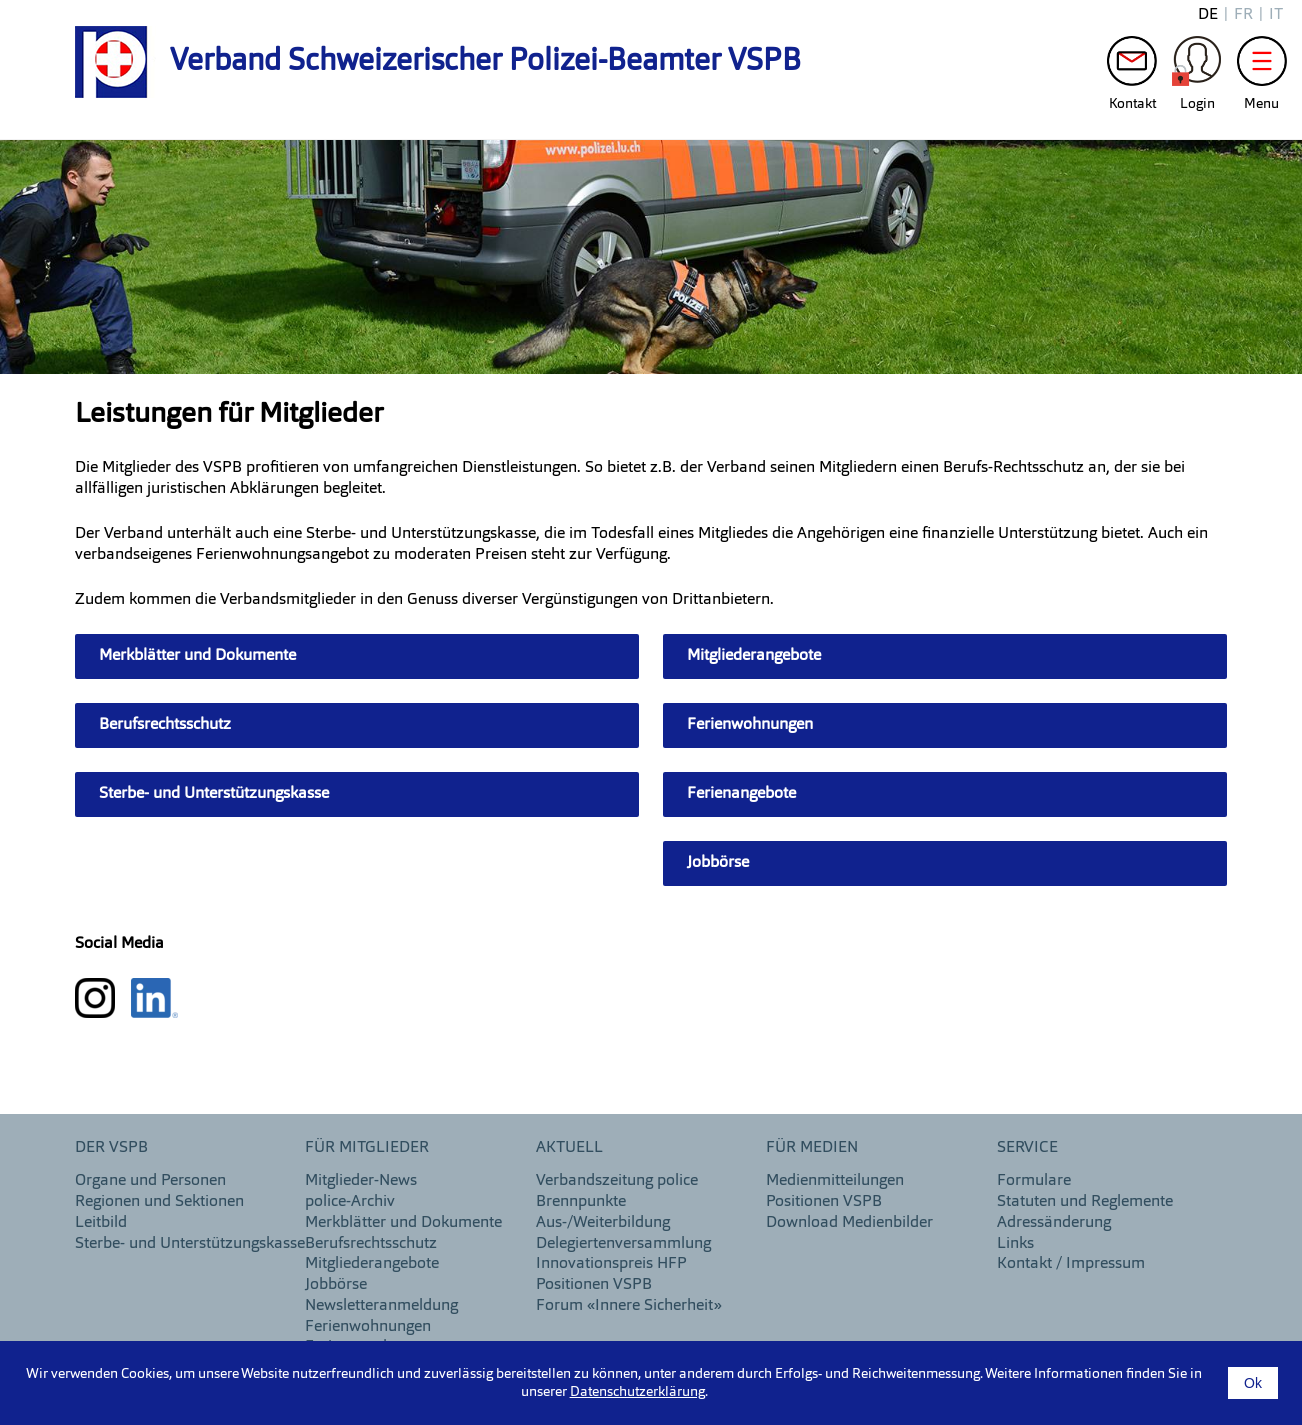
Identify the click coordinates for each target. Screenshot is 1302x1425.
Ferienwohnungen (750, 725)
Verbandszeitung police (617, 1181)
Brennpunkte (581, 1202)
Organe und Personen (150, 1181)
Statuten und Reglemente (1085, 1202)
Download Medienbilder (849, 1223)
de (1208, 15)
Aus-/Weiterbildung (603, 1223)
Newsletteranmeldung (381, 1306)
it (1276, 15)
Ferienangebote (741, 794)
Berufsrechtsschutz (165, 725)
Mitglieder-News (361, 1181)
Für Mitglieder (367, 1148)
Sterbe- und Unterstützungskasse (214, 794)
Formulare (1034, 1181)
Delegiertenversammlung (623, 1244)
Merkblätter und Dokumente (197, 656)
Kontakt (1132, 66)
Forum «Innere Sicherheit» (629, 1306)
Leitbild (101, 1223)
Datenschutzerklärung (637, 1392)
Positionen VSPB (594, 1285)
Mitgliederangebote (754, 656)
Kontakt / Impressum (1071, 1264)
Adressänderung (1054, 1223)
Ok (1253, 1383)
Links (1015, 1244)
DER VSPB (111, 1148)
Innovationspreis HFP (611, 1264)
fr (1243, 15)
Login (1197, 66)
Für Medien (812, 1148)
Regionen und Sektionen (159, 1202)
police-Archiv (350, 1202)
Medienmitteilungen (835, 1181)
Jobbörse (718, 863)
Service (1027, 1148)
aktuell (569, 1148)
